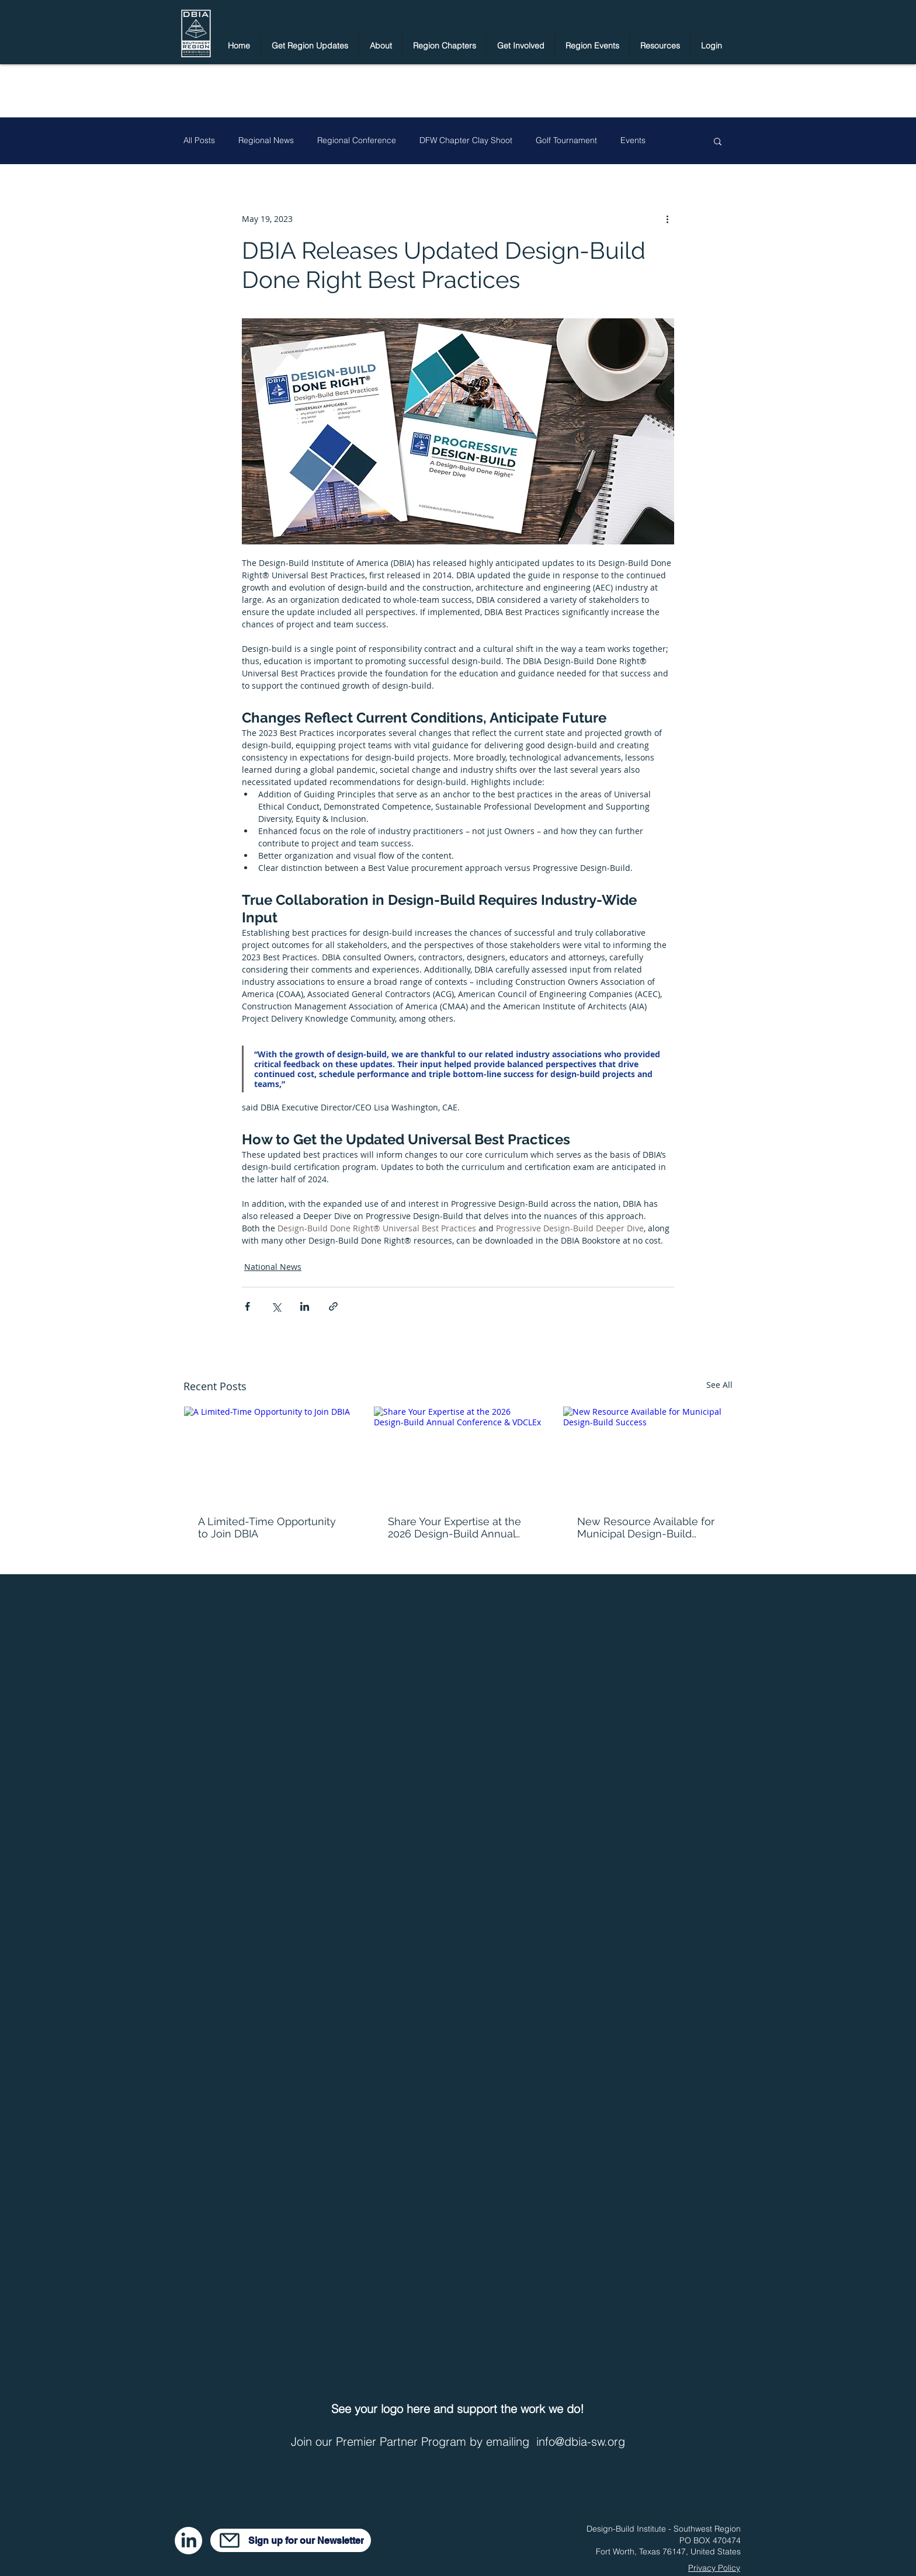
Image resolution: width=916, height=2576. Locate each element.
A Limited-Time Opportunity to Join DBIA (267, 1527)
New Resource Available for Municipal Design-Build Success (645, 1527)
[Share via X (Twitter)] (276, 1306)
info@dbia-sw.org (580, 2441)
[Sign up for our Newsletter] (290, 2540)
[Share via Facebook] (247, 1306)
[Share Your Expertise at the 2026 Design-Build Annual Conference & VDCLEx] (458, 1454)
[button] (310, 45)
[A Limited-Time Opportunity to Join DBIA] (268, 1454)
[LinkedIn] (188, 2540)
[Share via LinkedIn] (304, 1306)
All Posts (199, 140)
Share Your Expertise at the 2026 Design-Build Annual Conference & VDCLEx (454, 1527)
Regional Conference (356, 140)
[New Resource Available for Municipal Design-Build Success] (647, 1454)
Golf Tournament (566, 140)
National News (272, 1266)
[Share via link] (333, 1306)
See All (719, 1384)
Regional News (266, 140)
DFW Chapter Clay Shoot (465, 140)
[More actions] (667, 218)
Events (633, 140)
